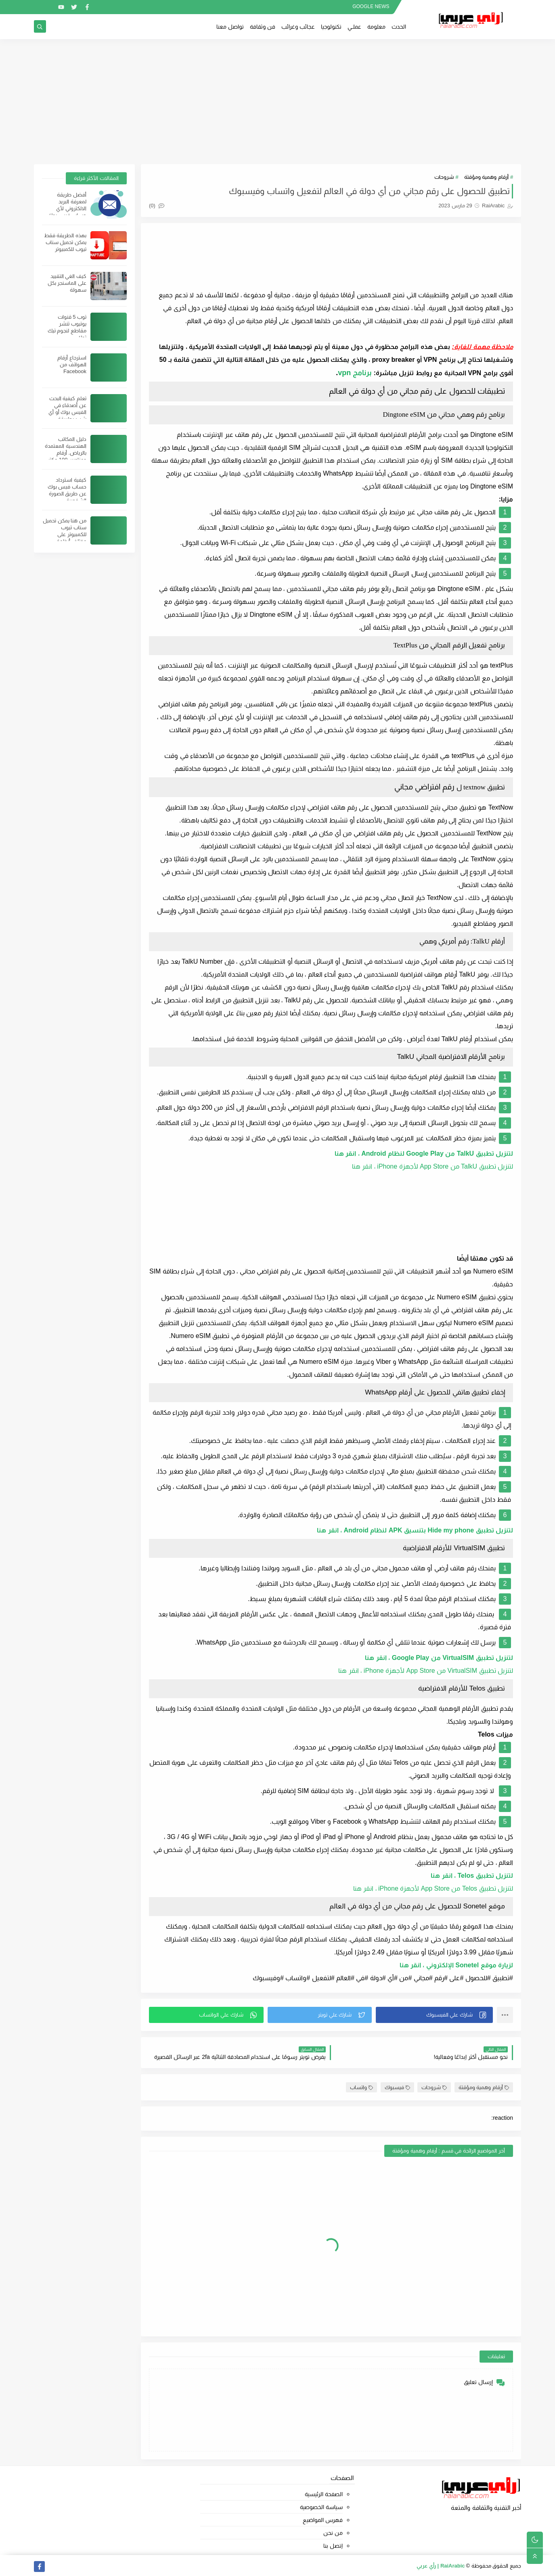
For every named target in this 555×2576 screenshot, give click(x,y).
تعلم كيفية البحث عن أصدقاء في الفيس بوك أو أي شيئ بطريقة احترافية (67, 412)
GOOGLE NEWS (370, 6)
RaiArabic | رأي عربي (441, 2566)
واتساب (361, 2087)
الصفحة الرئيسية (324, 2494)
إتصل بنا (333, 2546)
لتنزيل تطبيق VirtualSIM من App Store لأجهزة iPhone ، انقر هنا (425, 1670)
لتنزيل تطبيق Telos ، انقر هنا (472, 1875)
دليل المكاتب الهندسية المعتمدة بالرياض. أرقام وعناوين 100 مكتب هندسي (65, 453)
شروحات (444, 177)
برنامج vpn (355, 373)
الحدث (399, 26)
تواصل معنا (230, 26)
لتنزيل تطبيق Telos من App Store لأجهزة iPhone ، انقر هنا (433, 1888)
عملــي (354, 26)
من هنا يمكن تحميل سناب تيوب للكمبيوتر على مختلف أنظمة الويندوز (64, 534)
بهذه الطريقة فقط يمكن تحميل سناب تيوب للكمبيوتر (65, 242)
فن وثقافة (262, 26)
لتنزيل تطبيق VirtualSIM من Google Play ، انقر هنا (439, 1657)
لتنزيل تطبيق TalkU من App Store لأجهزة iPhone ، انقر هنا (432, 1166)
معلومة (376, 26)
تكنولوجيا (331, 26)
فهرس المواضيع (323, 2520)
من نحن (333, 2533)
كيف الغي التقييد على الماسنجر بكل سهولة (67, 283)
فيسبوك (397, 2087)
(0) (156, 205)
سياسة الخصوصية (321, 2507)
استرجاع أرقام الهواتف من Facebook (71, 364)
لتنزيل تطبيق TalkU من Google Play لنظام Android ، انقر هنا (424, 1153)
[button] (434, 2015)
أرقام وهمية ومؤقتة (486, 177)
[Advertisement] (278, 101)
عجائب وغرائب (298, 26)
